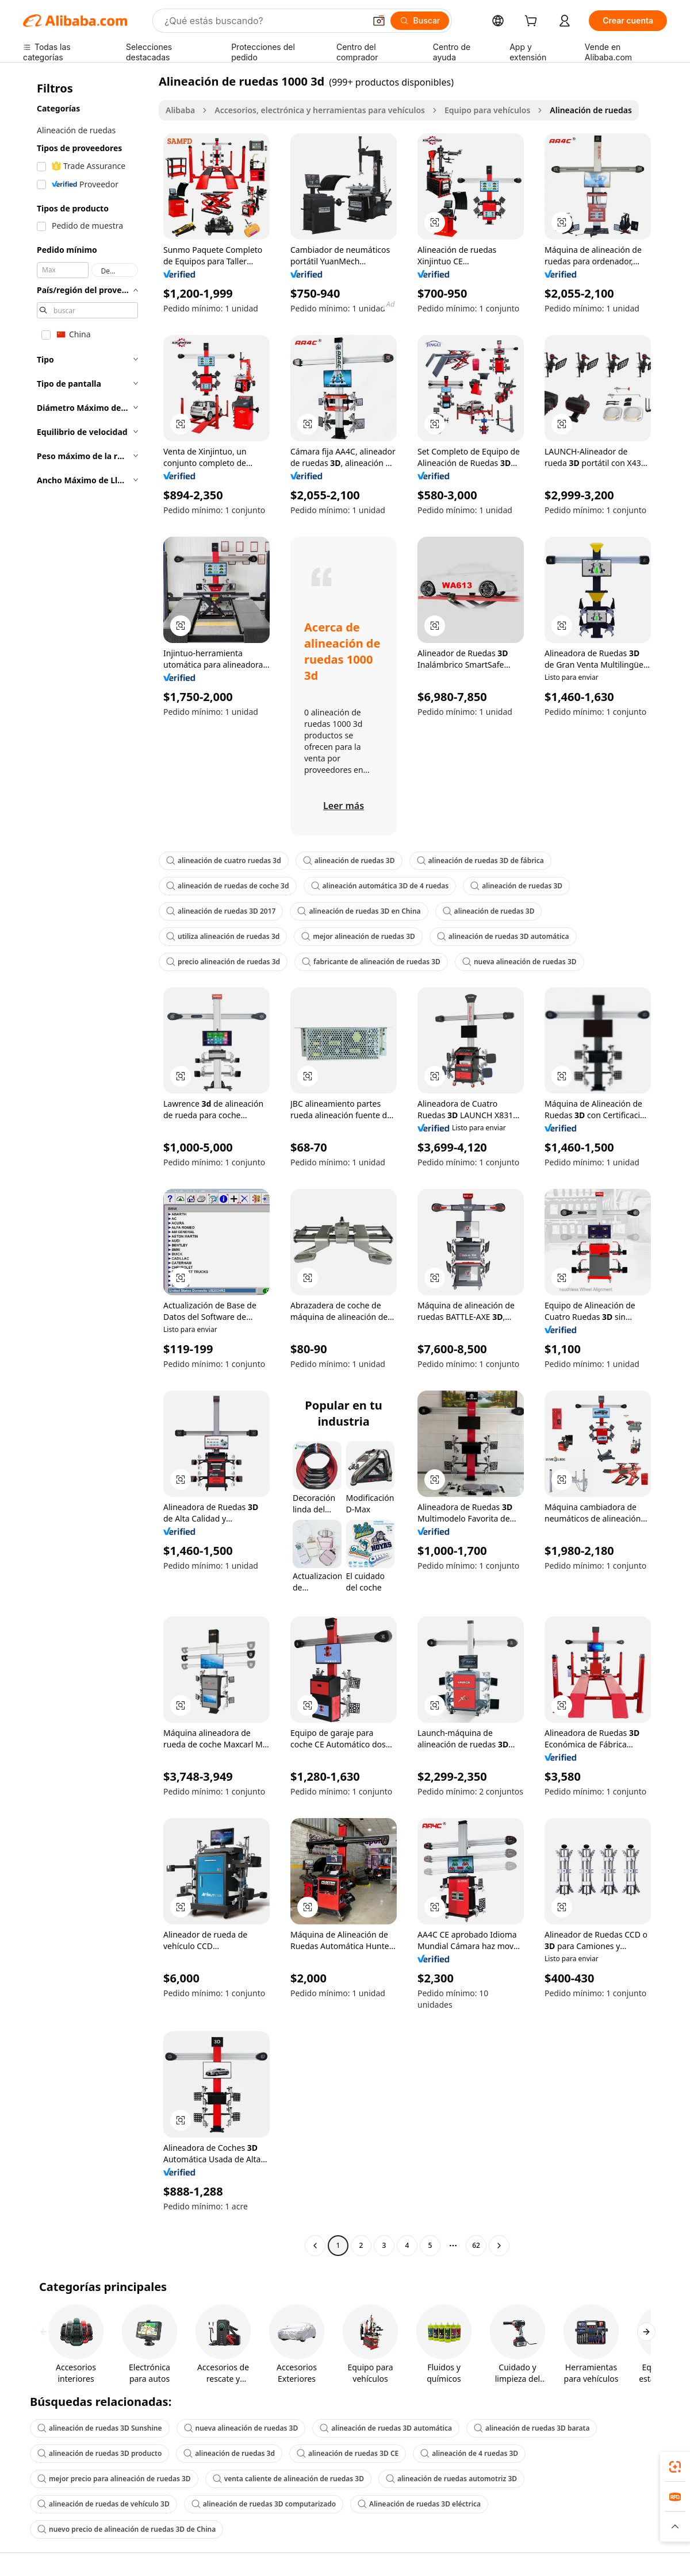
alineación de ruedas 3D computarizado (263, 2504)
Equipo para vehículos (487, 110)
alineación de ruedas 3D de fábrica (480, 860)
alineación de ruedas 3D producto (99, 2453)
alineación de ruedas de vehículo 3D (103, 2504)
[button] (379, 21)
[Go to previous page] (315, 2245)
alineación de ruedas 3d (229, 2453)
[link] (675, 2467)
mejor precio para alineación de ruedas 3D (114, 2478)
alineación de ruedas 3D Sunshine (99, 2428)
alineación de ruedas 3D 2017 (220, 911)
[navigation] (87, 1165)
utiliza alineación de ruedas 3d (222, 936)
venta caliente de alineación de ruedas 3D (288, 2478)
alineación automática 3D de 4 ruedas (380, 886)
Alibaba (180, 110)
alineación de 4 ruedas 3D (469, 2453)
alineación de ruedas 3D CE (347, 2453)
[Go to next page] (499, 2245)
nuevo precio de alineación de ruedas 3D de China (126, 2529)
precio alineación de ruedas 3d (223, 962)
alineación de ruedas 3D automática (503, 936)
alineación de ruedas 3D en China (358, 911)
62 (476, 2245)
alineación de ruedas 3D (349, 860)
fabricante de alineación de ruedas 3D (371, 962)
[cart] (533, 22)
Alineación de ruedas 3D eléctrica (419, 2504)
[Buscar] (420, 20)
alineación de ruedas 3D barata (531, 2428)
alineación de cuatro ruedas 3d (223, 860)
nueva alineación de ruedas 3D (519, 962)
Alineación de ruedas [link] (591, 110)
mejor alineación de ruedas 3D (358, 936)
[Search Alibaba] (263, 20)
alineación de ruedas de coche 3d (227, 886)
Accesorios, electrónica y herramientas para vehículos (319, 110)
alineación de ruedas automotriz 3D (451, 2478)
